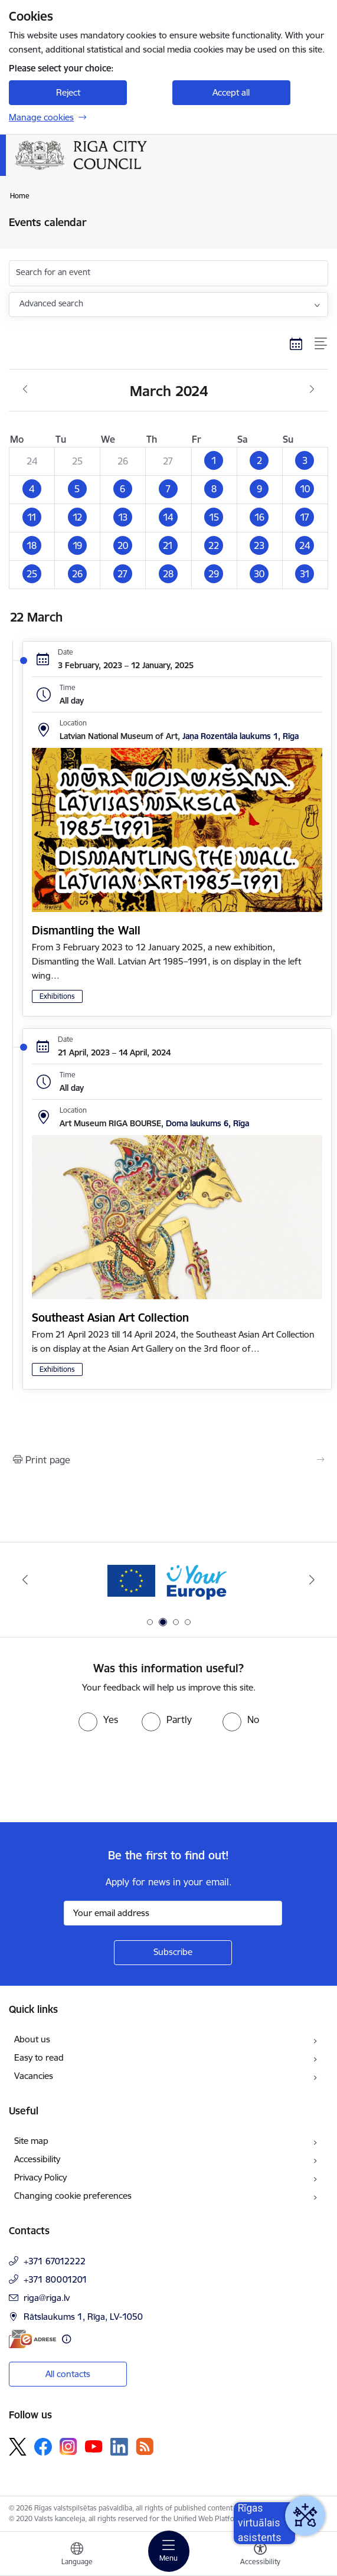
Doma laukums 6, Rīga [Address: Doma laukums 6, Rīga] (207, 1123)
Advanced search (51, 303)
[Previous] (25, 1579)
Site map (31, 2140)
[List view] (321, 343)
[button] (214, 461)
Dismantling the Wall (86, 930)
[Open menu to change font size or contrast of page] (260, 2555)
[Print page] (168, 1460)
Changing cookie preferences (73, 2195)
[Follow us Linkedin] (119, 2447)
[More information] (66, 2339)
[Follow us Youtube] (94, 2446)
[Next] (312, 1579)
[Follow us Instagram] (68, 2446)
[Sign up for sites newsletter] (173, 1952)
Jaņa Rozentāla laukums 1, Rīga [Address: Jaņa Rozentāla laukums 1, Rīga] (240, 736)
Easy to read (39, 2057)
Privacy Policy (40, 2177)
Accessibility (37, 2159)
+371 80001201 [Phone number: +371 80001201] (55, 2279)
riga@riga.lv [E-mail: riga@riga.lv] (47, 2297)
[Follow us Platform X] (18, 2447)
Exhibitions (57, 996)
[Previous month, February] (25, 390)
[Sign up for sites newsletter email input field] (173, 1913)
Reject (68, 92)
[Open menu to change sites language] (76, 2555)
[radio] (98, 1719)
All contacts (67, 2373)
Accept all (231, 92)
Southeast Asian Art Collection (110, 1317)
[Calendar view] (296, 343)
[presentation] (98, 1776)
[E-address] (32, 2339)
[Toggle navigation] (168, 2551)
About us (32, 2039)
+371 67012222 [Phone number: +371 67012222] (55, 2261)
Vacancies (33, 2075)
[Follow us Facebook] (43, 2447)
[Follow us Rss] (144, 2446)
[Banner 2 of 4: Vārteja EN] (168, 1580)
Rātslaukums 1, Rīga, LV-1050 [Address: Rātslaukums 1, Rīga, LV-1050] (83, 2316)
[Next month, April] (312, 390)
